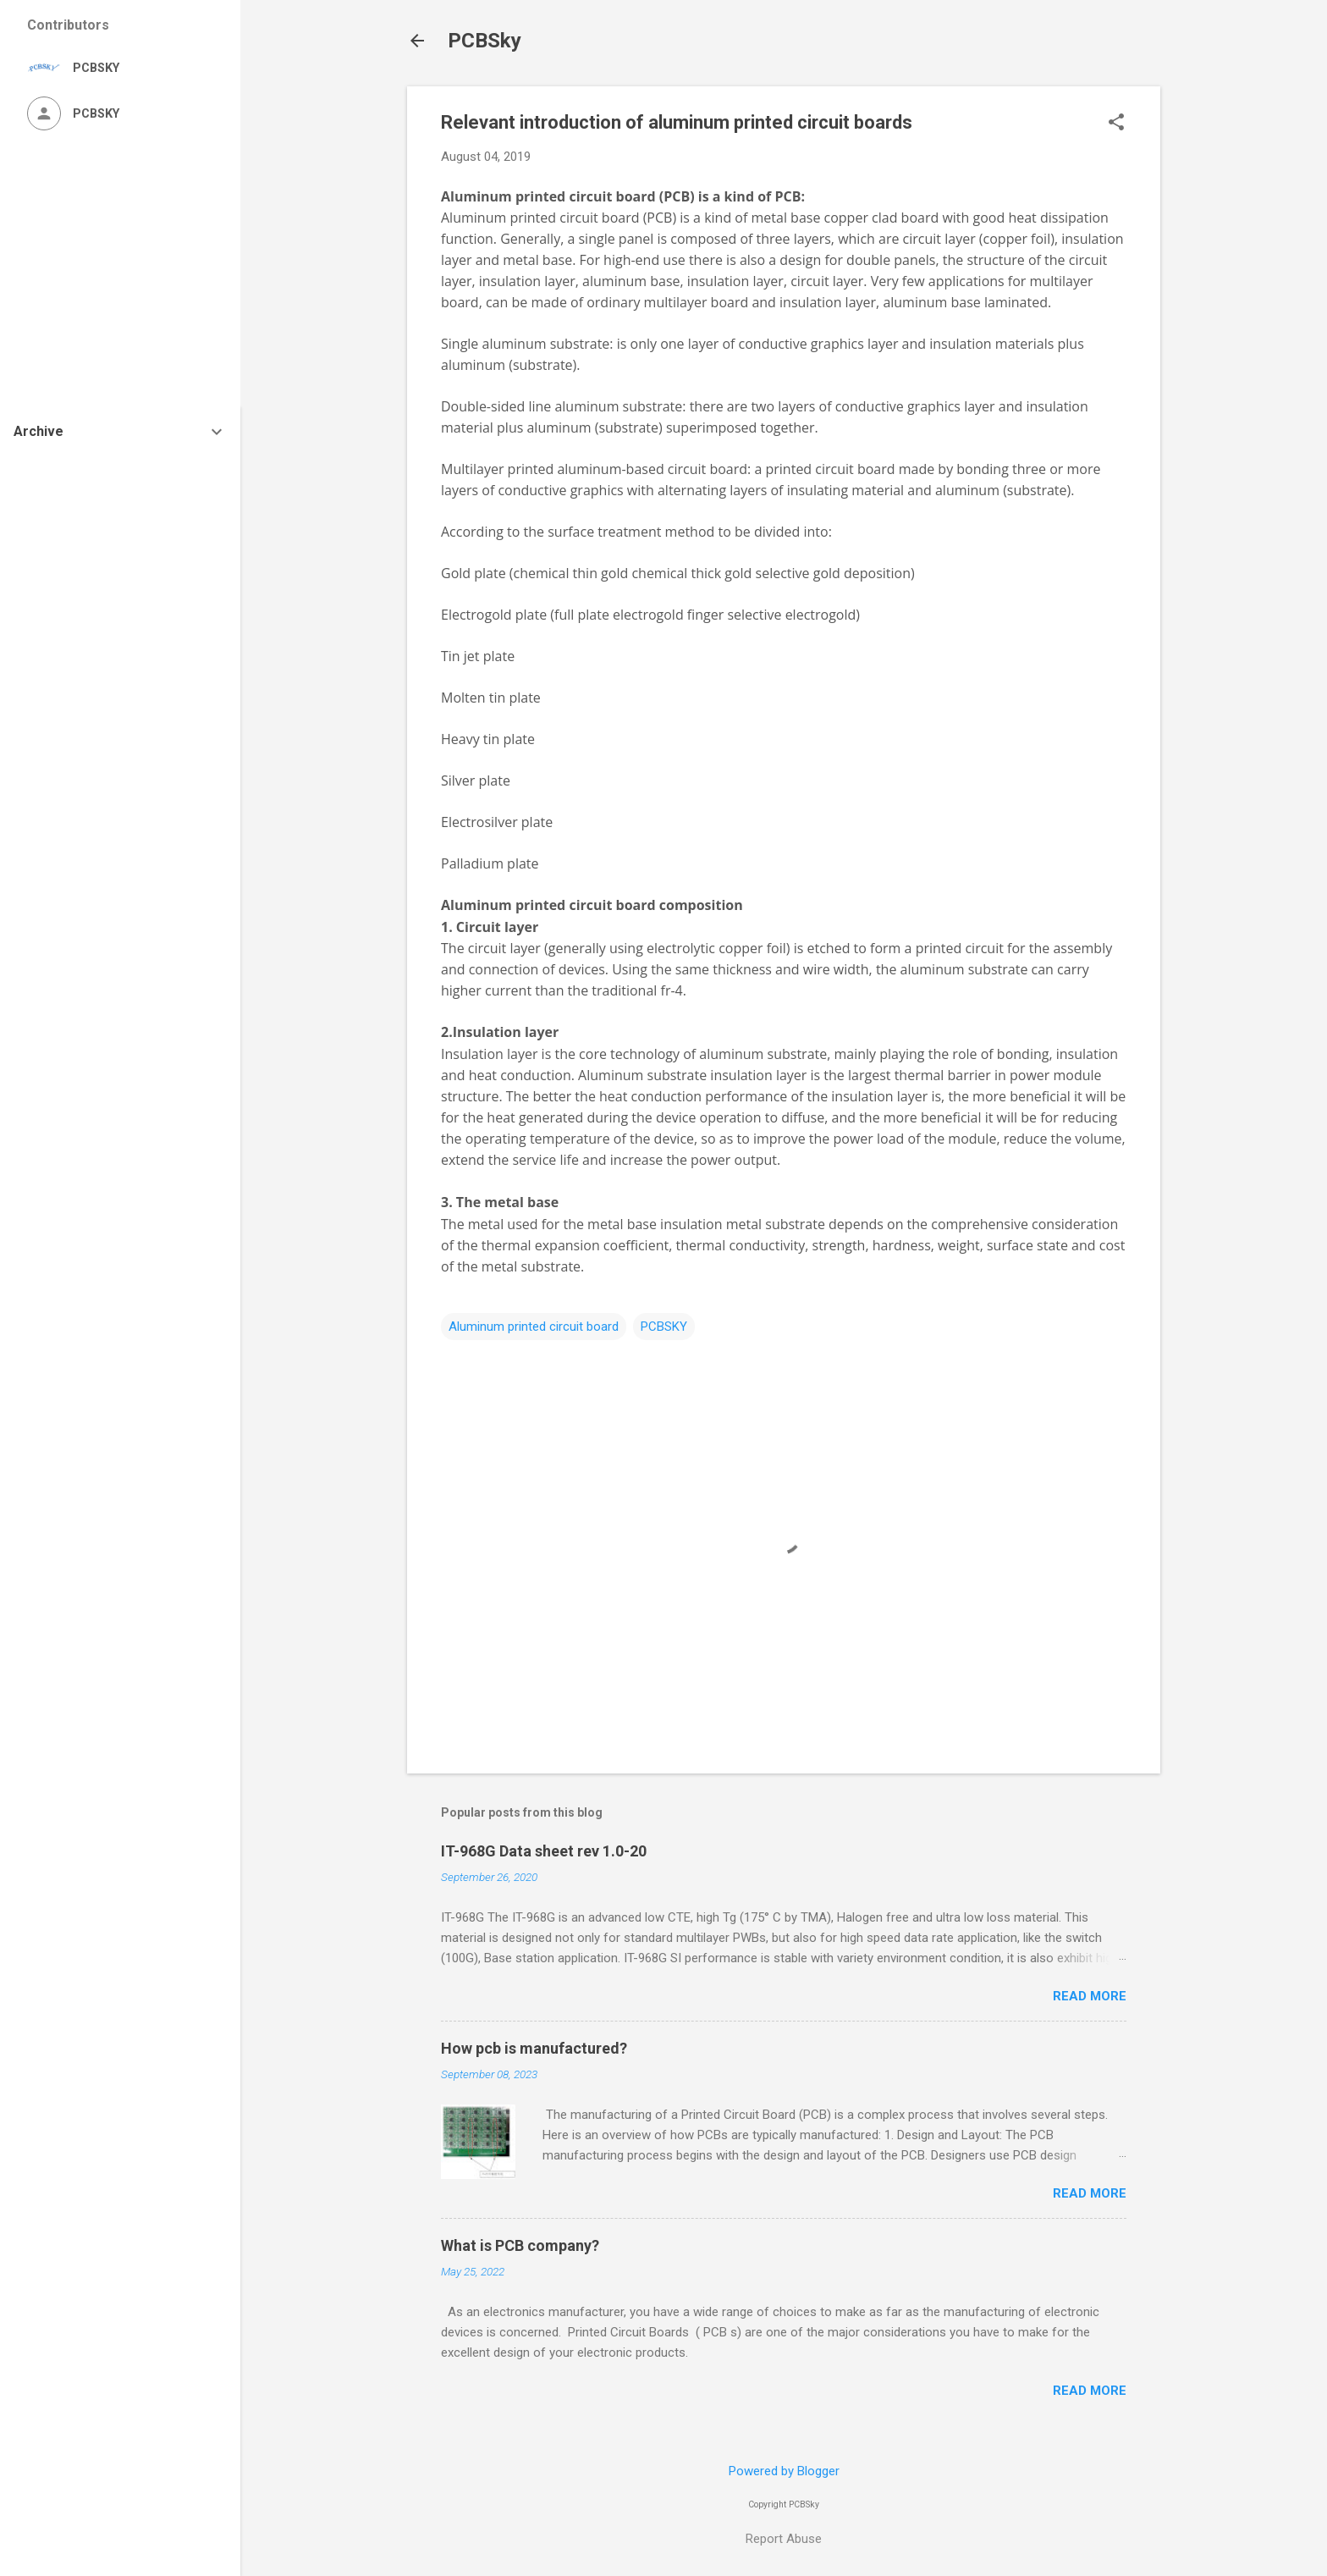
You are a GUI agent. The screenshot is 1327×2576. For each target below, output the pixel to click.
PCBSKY (664, 1326)
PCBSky (484, 40)
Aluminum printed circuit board (548, 196)
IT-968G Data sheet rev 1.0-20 (544, 1851)
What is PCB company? (520, 2245)
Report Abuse (784, 2538)
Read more (1089, 1996)
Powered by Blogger (784, 2471)
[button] (1116, 123)
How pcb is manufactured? (534, 2048)
